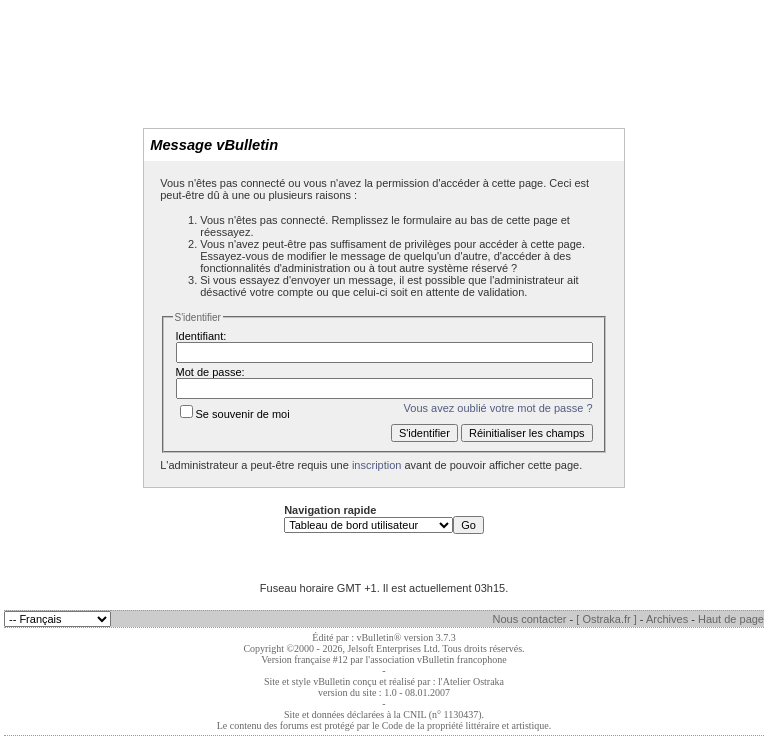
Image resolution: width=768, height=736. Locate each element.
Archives (667, 619)
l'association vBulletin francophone (436, 659)
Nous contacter (530, 619)
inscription (377, 465)
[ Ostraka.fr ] (606, 619)
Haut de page (731, 619)
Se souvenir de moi (235, 414)
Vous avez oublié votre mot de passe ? (498, 408)
